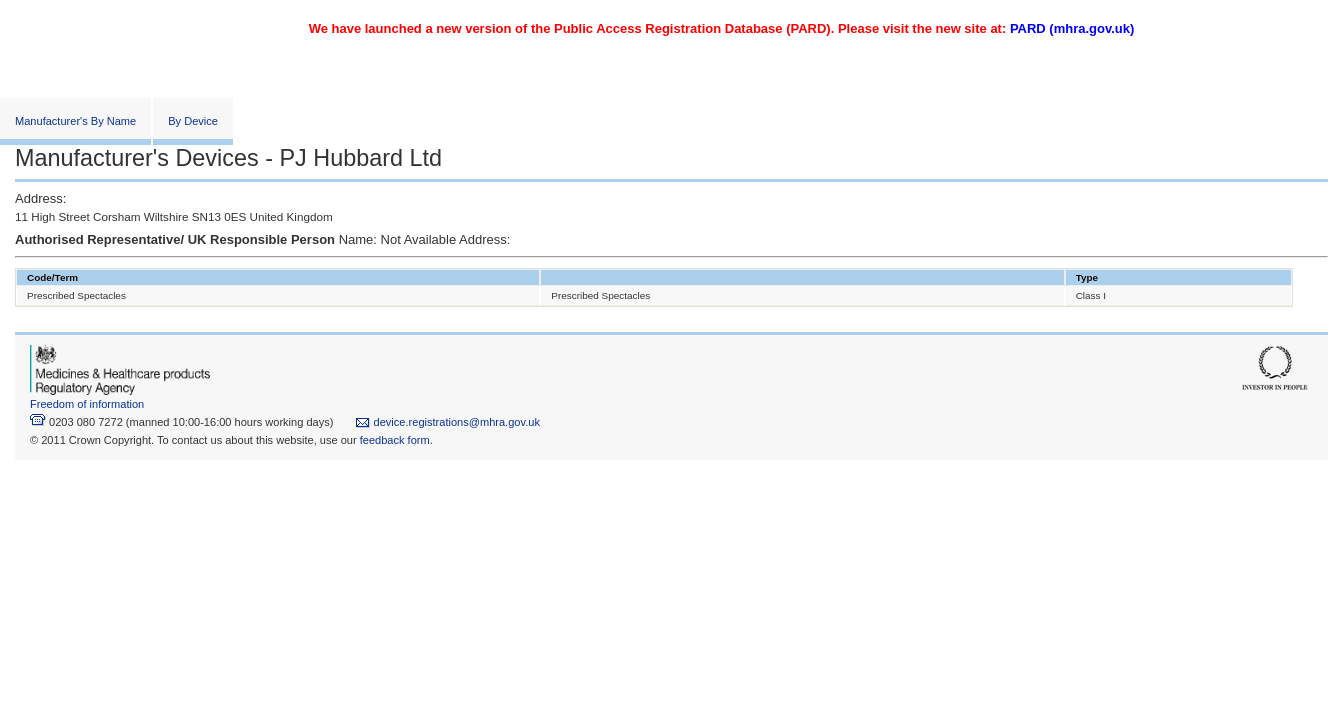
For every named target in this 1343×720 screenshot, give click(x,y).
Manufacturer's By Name (75, 121)
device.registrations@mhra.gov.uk (447, 422)
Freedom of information (87, 404)
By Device (193, 121)
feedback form (395, 440)
